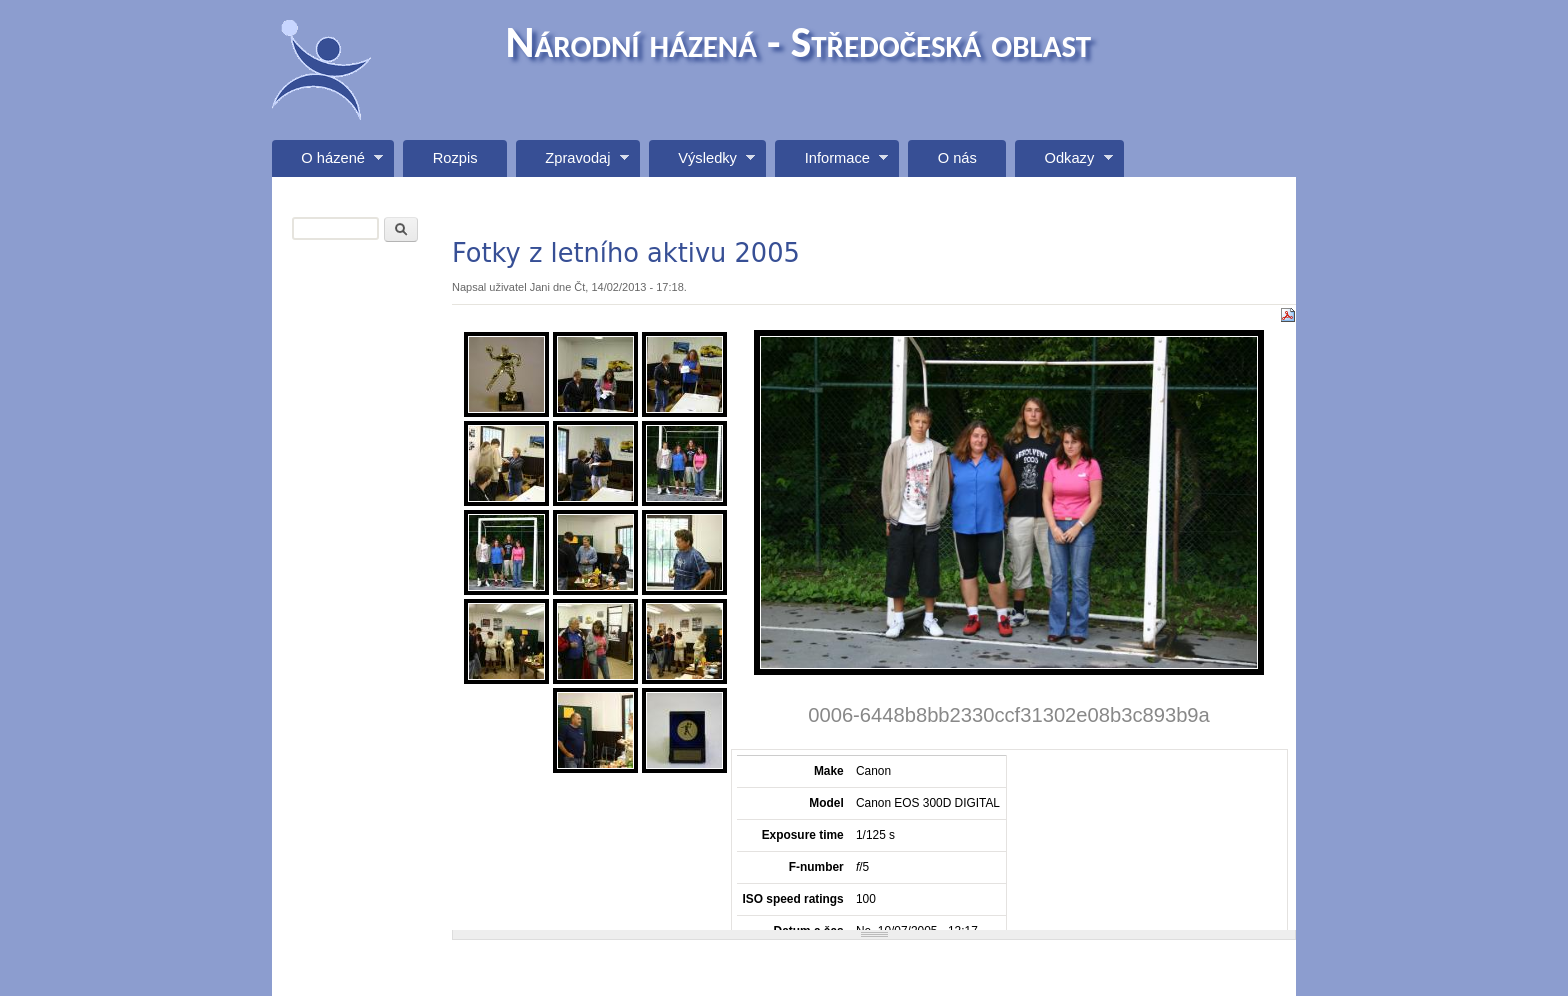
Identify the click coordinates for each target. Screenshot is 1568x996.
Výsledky (702, 163)
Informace (831, 163)
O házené (327, 163)
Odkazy (1063, 163)
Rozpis (455, 158)
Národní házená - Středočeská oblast (799, 42)
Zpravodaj (572, 163)
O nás (957, 158)
